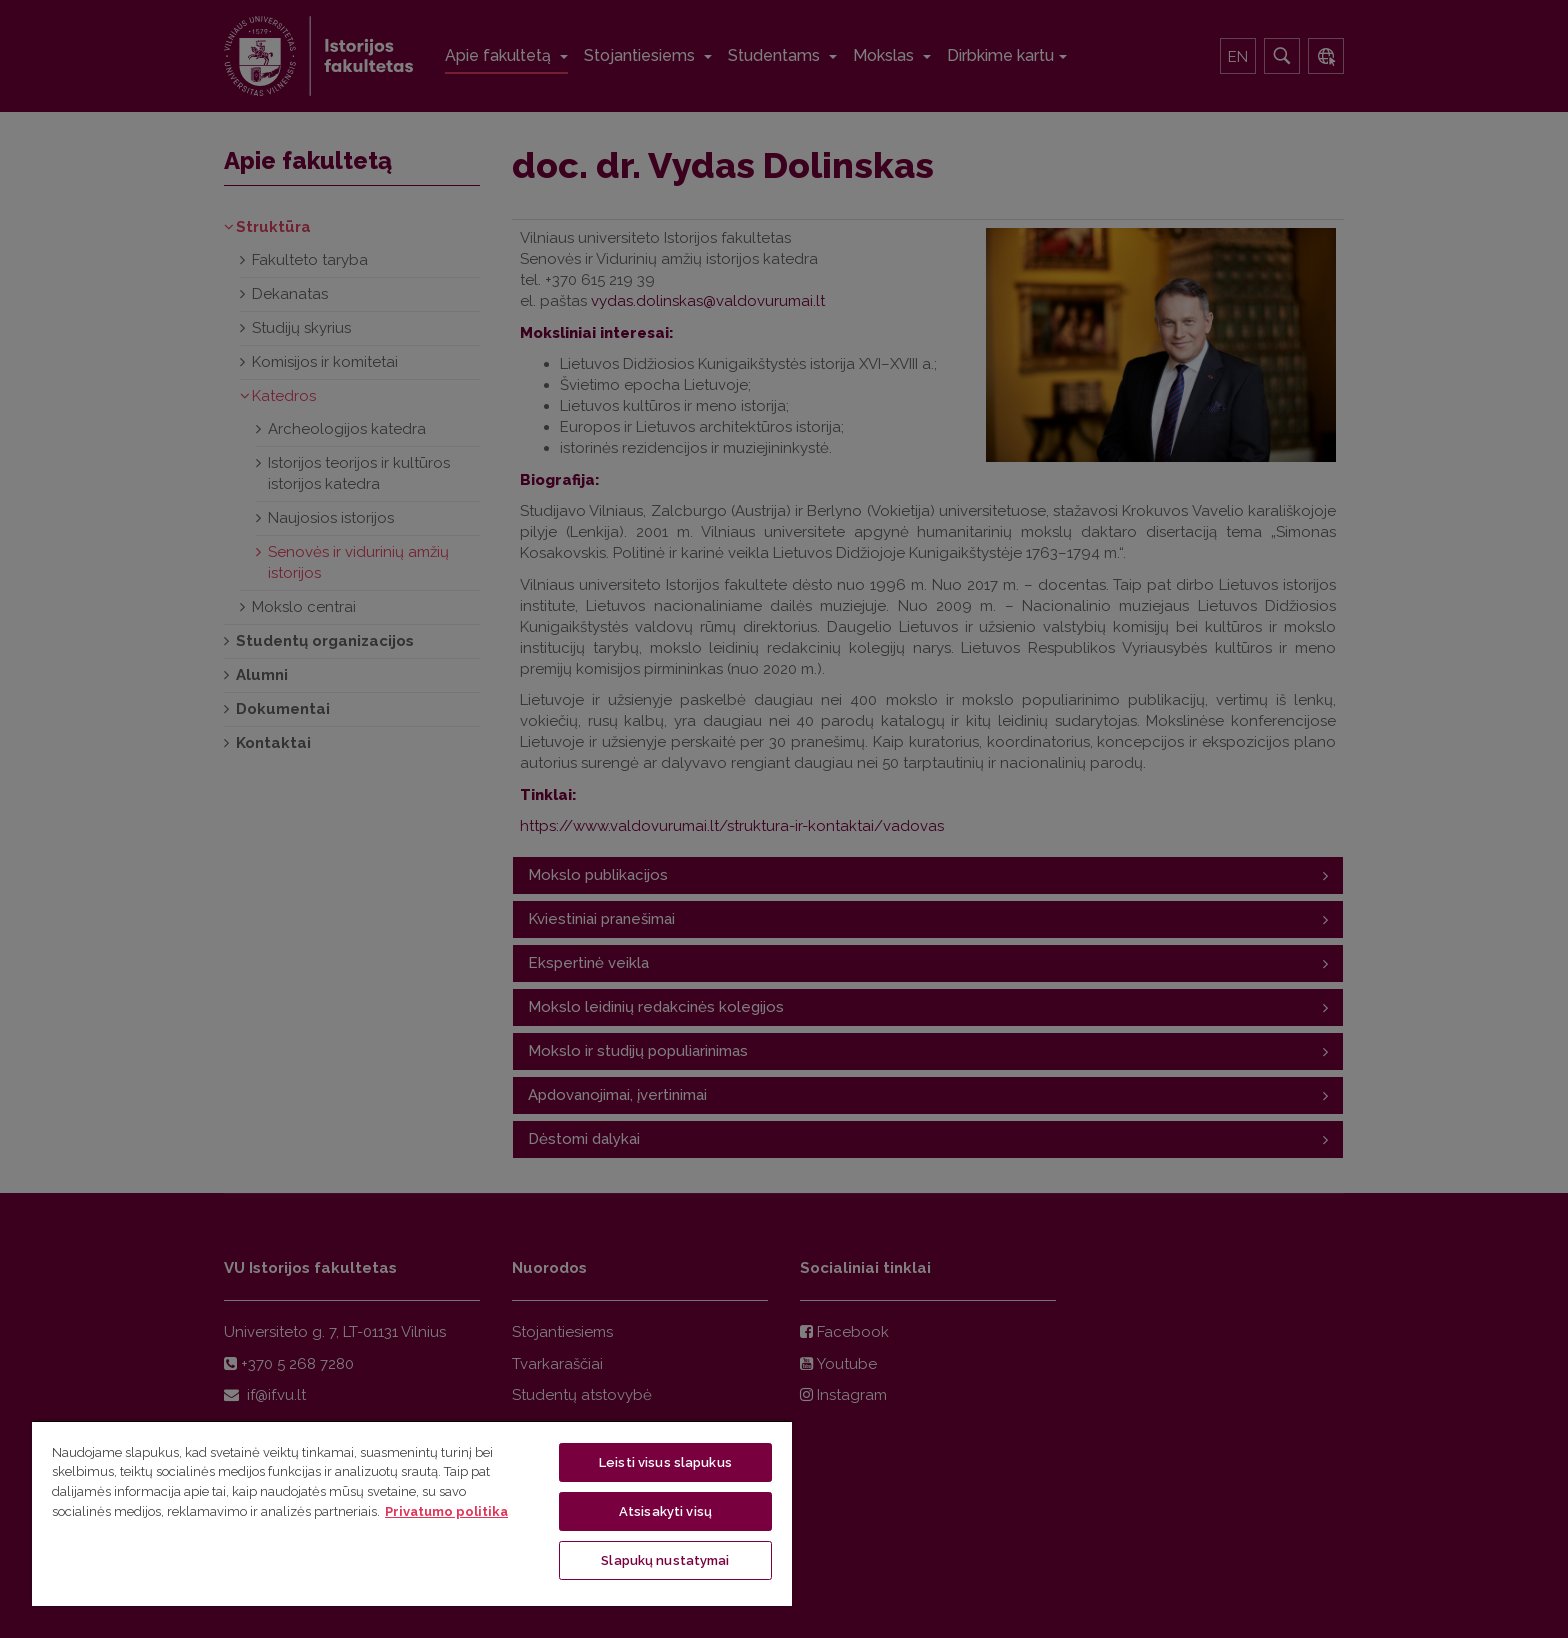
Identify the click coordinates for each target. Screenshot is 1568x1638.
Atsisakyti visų (665, 1511)
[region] (412, 1513)
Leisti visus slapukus (665, 1462)
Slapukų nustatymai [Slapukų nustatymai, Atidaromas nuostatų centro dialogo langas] (665, 1560)
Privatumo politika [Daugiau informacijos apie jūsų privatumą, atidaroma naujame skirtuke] (446, 1511)
